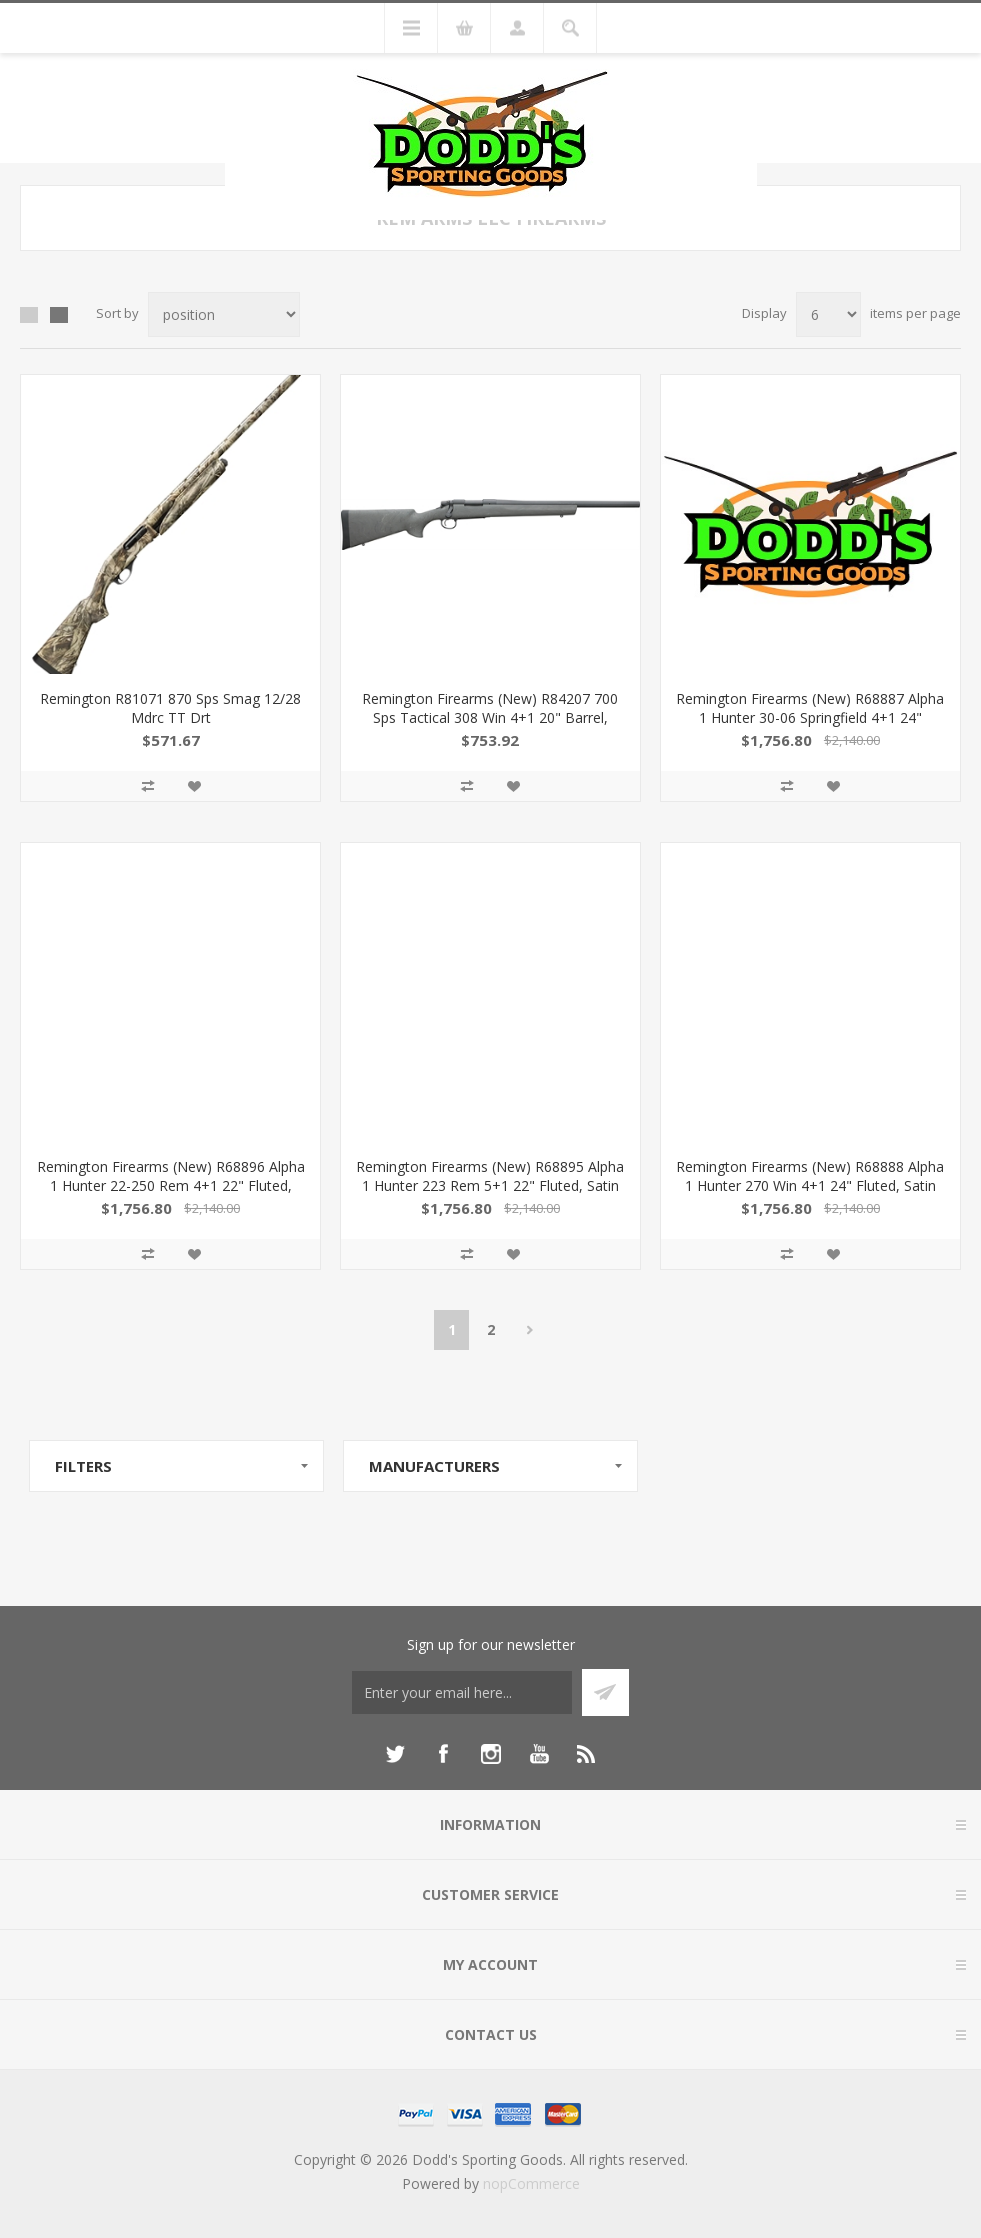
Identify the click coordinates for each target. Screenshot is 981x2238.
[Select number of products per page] (828, 314)
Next (529, 1330)
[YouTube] (539, 1754)
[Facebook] (443, 1754)
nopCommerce (531, 2183)
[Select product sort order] (224, 314)
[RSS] (587, 1754)
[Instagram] (491, 1754)
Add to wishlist (194, 786)
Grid (29, 315)
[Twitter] (395, 1754)
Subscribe (605, 1692)
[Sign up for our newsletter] (462, 1692)
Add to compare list (148, 786)
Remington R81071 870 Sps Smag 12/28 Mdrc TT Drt (170, 708)
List (59, 315)
